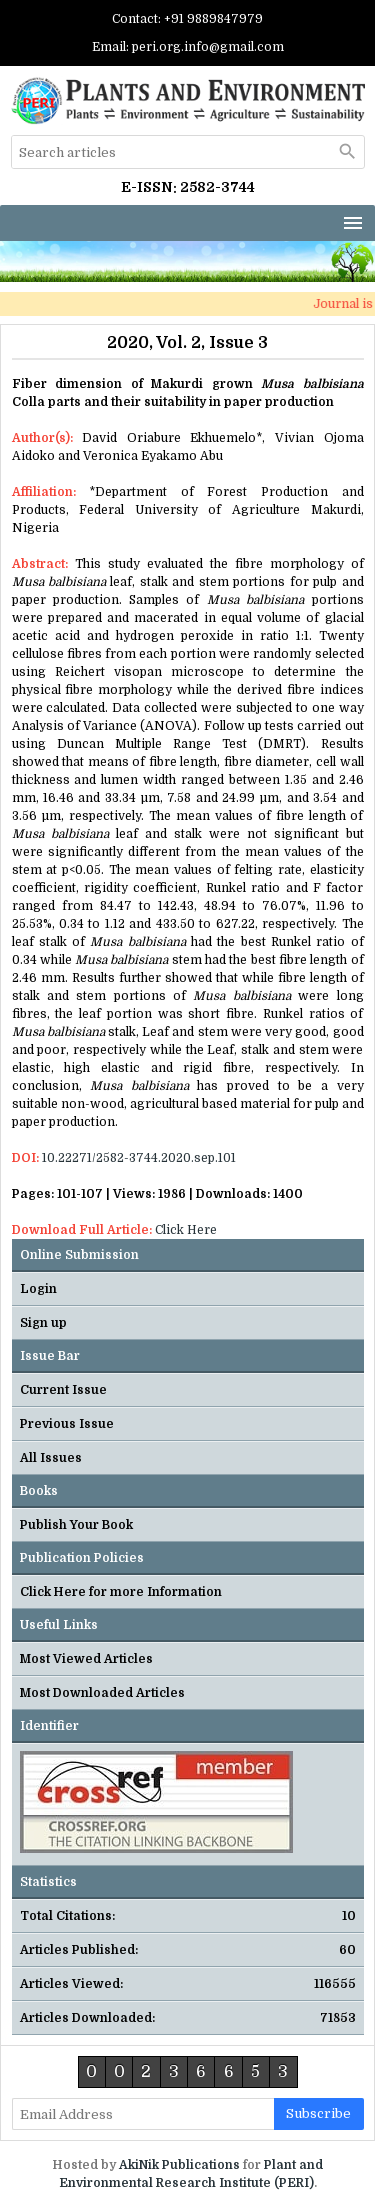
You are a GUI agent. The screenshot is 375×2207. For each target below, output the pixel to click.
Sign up (43, 1323)
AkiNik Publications (179, 2165)
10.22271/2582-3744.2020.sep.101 (139, 1158)
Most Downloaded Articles (102, 1693)
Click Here (186, 1230)
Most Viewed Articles (86, 1659)
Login (38, 1289)
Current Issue (63, 1390)
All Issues (51, 1458)
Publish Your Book (76, 1525)
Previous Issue (67, 1424)
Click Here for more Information (121, 1592)
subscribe (318, 2113)
